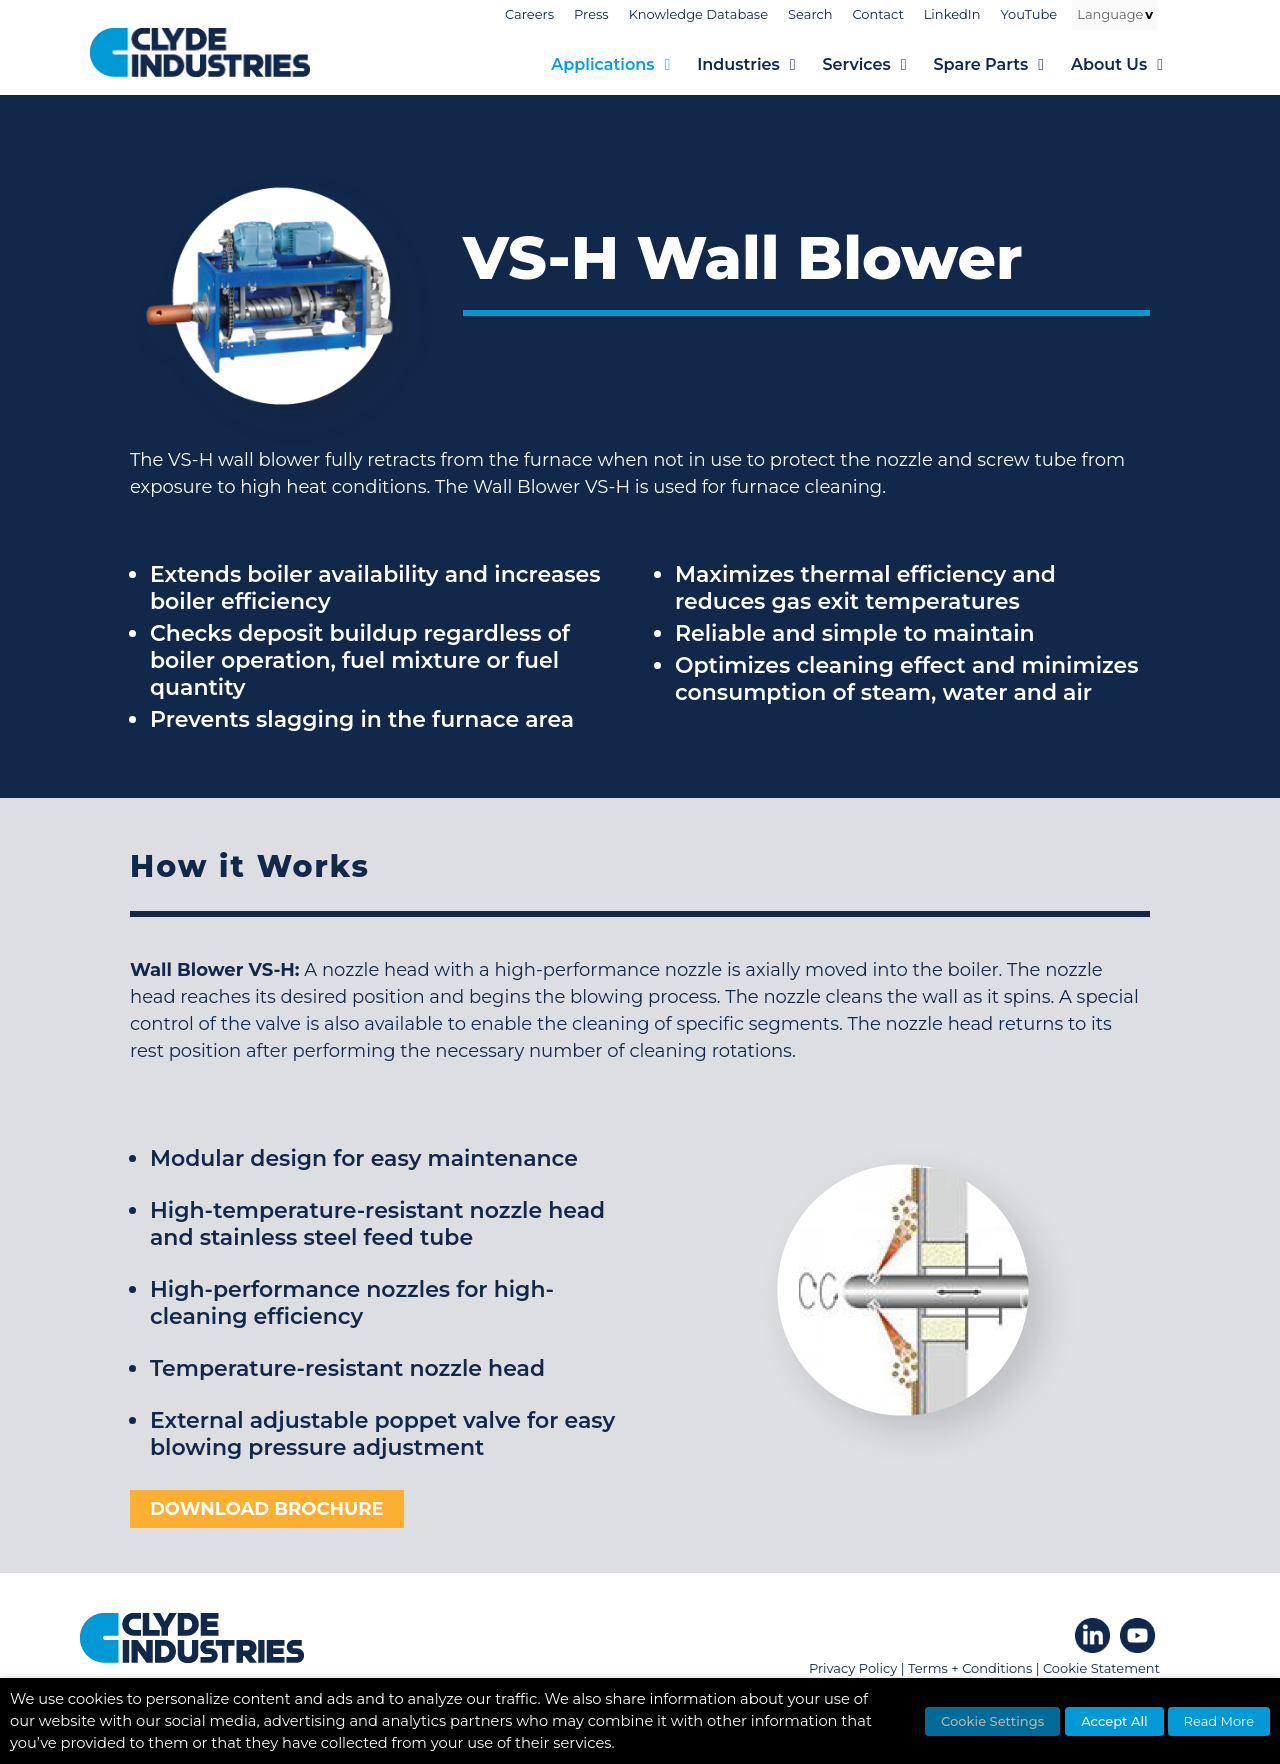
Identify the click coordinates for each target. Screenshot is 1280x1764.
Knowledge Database (698, 14)
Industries (759, 65)
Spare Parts (1002, 65)
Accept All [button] (1114, 1721)
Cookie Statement (1101, 1668)
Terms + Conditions (970, 1668)
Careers (529, 14)
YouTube (1029, 14)
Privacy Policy (853, 1668)
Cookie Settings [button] (992, 1721)
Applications (624, 65)
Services (878, 65)
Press (591, 14)
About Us (1130, 65)
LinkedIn (952, 14)
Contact (877, 14)
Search (810, 14)
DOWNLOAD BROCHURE (267, 1509)
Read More (1219, 1721)
